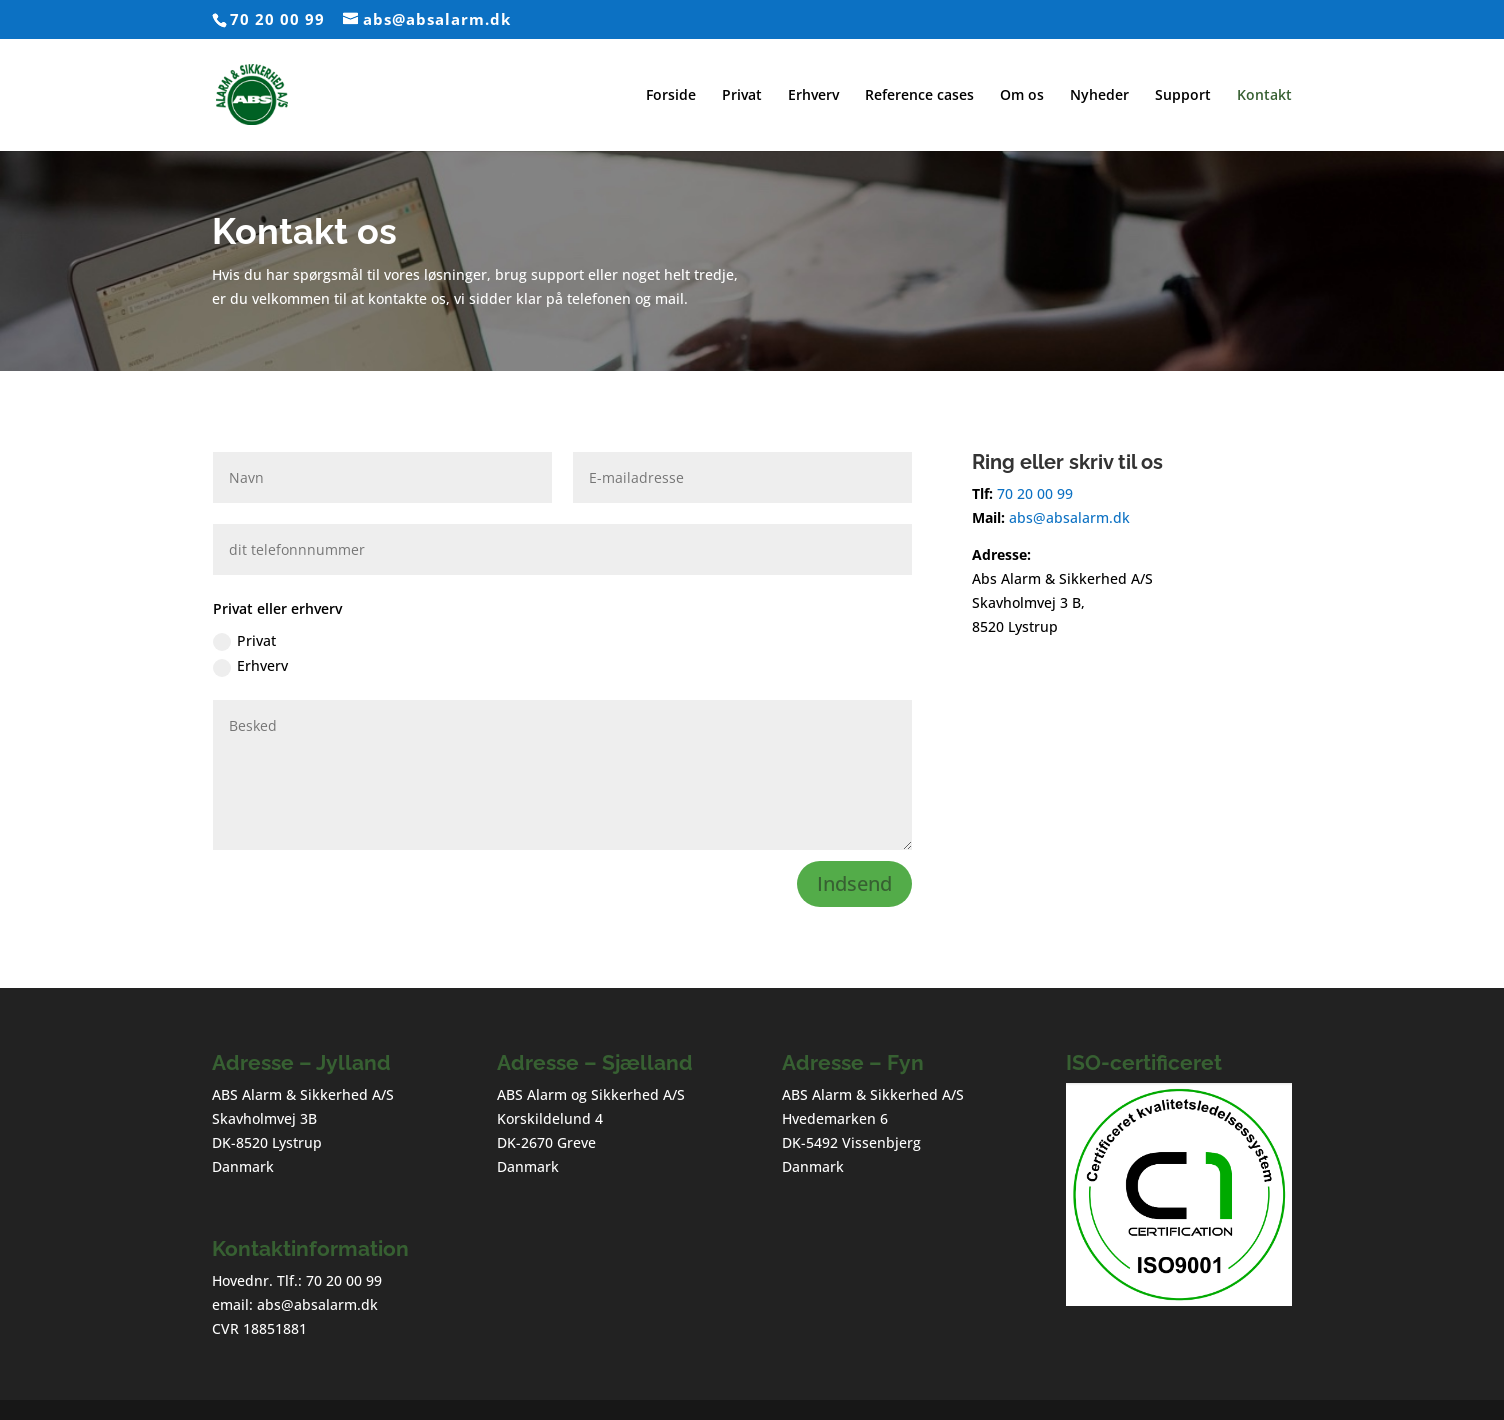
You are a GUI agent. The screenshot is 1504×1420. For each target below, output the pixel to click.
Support (1183, 96)
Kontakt (1264, 96)
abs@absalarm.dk (1067, 517)
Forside (671, 96)
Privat (742, 96)
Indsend (854, 883)
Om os (1022, 96)
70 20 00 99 (277, 19)
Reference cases (919, 96)
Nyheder (1099, 96)
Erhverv (813, 96)
